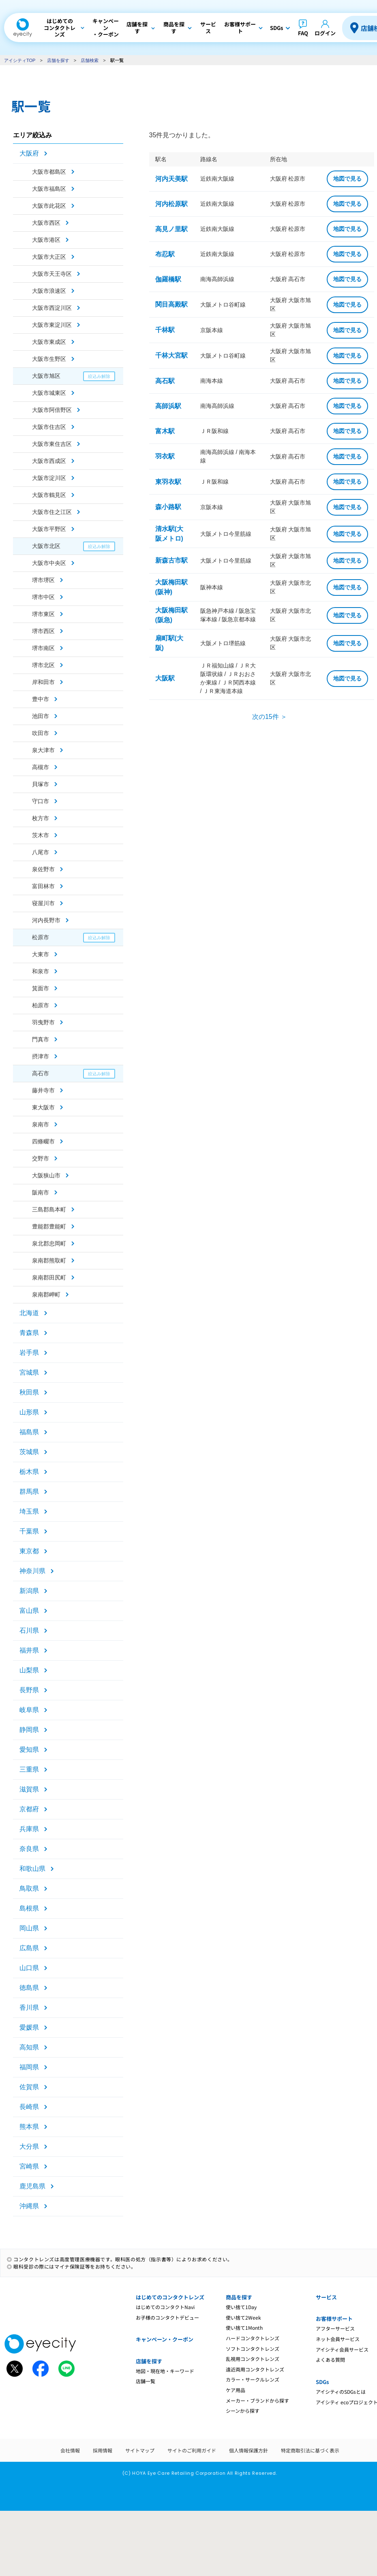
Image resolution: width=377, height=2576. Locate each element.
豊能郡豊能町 (49, 1226)
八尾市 (40, 852)
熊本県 (29, 2126)
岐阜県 (29, 1709)
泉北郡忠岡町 (49, 1243)
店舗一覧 (145, 2381)
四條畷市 (43, 1141)
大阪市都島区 (49, 171)
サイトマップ (139, 2450)
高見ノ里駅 (171, 229)
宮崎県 (29, 2166)
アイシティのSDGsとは (341, 2391)
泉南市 (40, 1124)
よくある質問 (330, 2359)
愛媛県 (29, 2027)
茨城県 (29, 1451)
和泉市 (40, 971)
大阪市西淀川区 (52, 308)
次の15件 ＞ (269, 716)
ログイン (325, 33)
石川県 (29, 1630)
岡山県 (29, 1928)
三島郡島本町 (49, 1209)
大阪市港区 (46, 240)
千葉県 (29, 1531)
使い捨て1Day (241, 2306)
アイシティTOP (19, 60)
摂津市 (40, 1056)
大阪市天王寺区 (52, 274)
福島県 (29, 1432)
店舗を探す (58, 60)
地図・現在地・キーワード (165, 2370)
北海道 (29, 1312)
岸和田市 (43, 682)
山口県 (29, 1967)
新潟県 (29, 1590)
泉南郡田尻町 (49, 1277)
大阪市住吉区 (49, 427)
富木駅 (165, 431)
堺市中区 (43, 597)
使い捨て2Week (243, 2317)
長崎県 (29, 2106)
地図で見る (347, 178)
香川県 (29, 2007)
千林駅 (165, 329)
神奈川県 (32, 1570)
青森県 (29, 1332)
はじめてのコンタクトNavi (165, 2306)
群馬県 (29, 1491)
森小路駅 (168, 506)
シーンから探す (242, 2410)
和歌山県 (32, 1868)
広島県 (29, 1948)
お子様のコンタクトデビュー (167, 2317)
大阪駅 (165, 678)
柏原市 (40, 1005)
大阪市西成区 (49, 461)
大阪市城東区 (49, 393)
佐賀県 (29, 2086)
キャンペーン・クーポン (164, 2339)
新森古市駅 (171, 560)
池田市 (40, 716)
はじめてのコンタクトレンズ (170, 2297)
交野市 (40, 1158)
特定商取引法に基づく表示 (310, 2450)
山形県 (29, 1412)
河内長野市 (46, 920)
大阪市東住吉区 (52, 444)
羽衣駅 (165, 456)
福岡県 (29, 2067)
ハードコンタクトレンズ (252, 2338)
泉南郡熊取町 (49, 1260)
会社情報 (70, 2450)
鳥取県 (29, 1888)
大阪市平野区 (49, 529)
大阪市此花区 (49, 206)
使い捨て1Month (244, 2327)
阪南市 (40, 1192)
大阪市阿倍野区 (52, 410)
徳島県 (29, 1987)
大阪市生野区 (49, 359)
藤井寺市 (43, 1090)
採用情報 (102, 2450)
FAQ (303, 33)
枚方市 (40, 818)
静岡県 (29, 1729)
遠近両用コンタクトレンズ (255, 2369)
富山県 (29, 1610)
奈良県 (29, 1848)
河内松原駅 (171, 203)
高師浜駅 (168, 406)
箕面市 (40, 988)
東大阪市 (43, 1107)
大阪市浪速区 (49, 291)
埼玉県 (29, 1511)
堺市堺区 (43, 580)
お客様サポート (334, 2318)
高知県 (29, 2047)
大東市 (40, 954)
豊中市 (40, 699)
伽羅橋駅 (168, 279)
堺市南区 (43, 648)
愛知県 (29, 1749)
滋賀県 (29, 1789)
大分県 (29, 2146)
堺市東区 (43, 614)
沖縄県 (29, 2206)
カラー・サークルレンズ (252, 2379)
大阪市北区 (46, 546)
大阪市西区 (46, 223)
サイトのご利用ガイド (191, 2450)
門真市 (40, 1039)
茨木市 (40, 835)
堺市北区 (43, 665)
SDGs (322, 2382)
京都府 (29, 1809)
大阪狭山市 (46, 1175)
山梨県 (29, 1670)
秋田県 (29, 1392)
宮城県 (29, 1372)
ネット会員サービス (338, 2338)
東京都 (29, 1551)
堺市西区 (43, 631)
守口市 (40, 801)
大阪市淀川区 (49, 478)
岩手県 (29, 1352)
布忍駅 (165, 254)
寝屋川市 (43, 903)
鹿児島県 (32, 2186)
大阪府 (29, 153)
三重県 (29, 1769)
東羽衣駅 (168, 481)
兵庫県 (29, 1828)
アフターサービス (335, 2328)
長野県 (29, 1690)
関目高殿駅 (171, 304)
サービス (326, 2297)
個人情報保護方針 (248, 2450)
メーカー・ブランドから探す (257, 2400)
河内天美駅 (171, 178)
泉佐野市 (43, 869)
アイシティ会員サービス (342, 2349)
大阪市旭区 (46, 376)
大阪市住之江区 (52, 512)
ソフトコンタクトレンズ (252, 2348)
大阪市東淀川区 (52, 325)
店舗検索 (90, 60)
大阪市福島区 (49, 189)
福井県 (29, 1650)
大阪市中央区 (49, 563)
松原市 (40, 937)
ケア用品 (235, 2389)
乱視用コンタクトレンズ (252, 2358)
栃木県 (29, 1471)
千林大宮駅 (171, 355)
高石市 (40, 1073)
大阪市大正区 (49, 257)
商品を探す (239, 2297)
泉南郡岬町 (46, 1294)
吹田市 (40, 733)
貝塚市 (40, 784)
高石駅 (165, 380)
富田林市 (43, 886)
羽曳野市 (43, 1022)
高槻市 (40, 767)
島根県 (29, 1908)
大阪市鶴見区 (49, 495)
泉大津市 (43, 750)
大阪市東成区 (49, 342)
